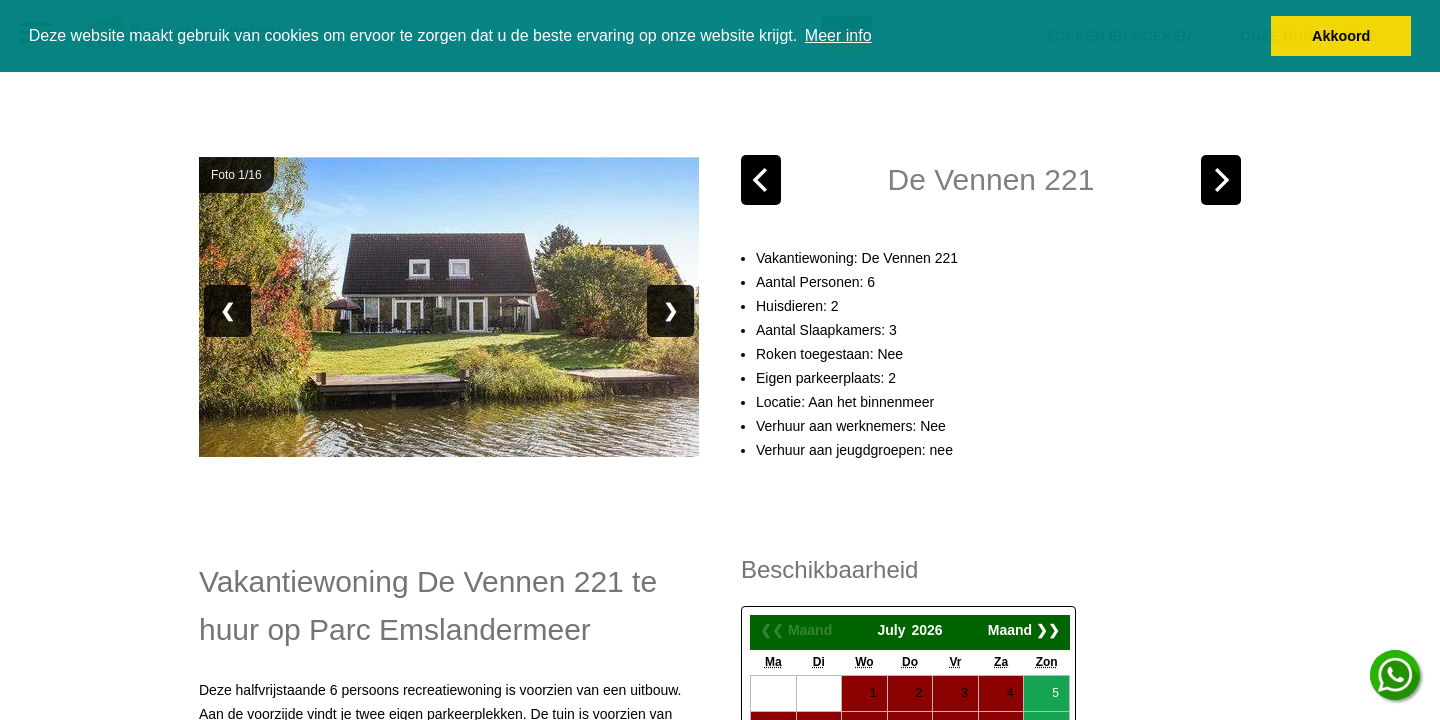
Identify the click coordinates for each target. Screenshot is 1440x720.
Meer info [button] (838, 35)
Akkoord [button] (1341, 36)
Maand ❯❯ (1024, 630)
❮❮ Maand (796, 630)
